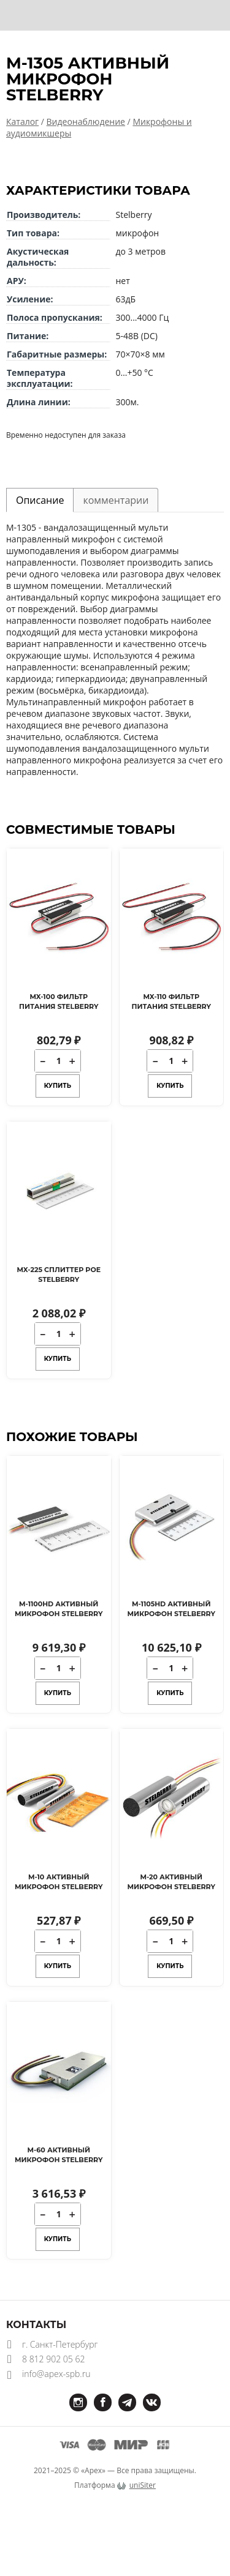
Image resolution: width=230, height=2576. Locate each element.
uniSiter (142, 2485)
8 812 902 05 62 (53, 2359)
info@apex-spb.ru (56, 2373)
